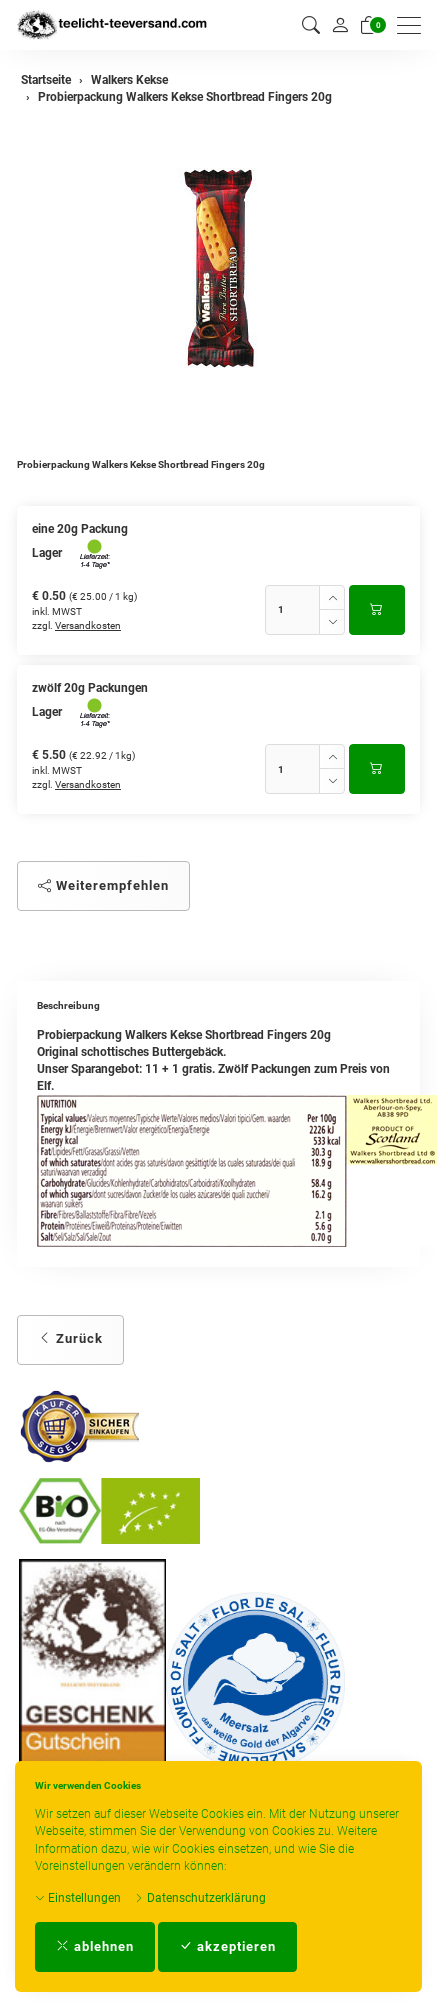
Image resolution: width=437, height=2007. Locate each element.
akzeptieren (227, 1946)
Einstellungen (78, 1898)
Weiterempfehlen (103, 885)
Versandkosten (88, 625)
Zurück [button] (70, 1338)
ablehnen (95, 1946)
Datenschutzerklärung (200, 1898)
